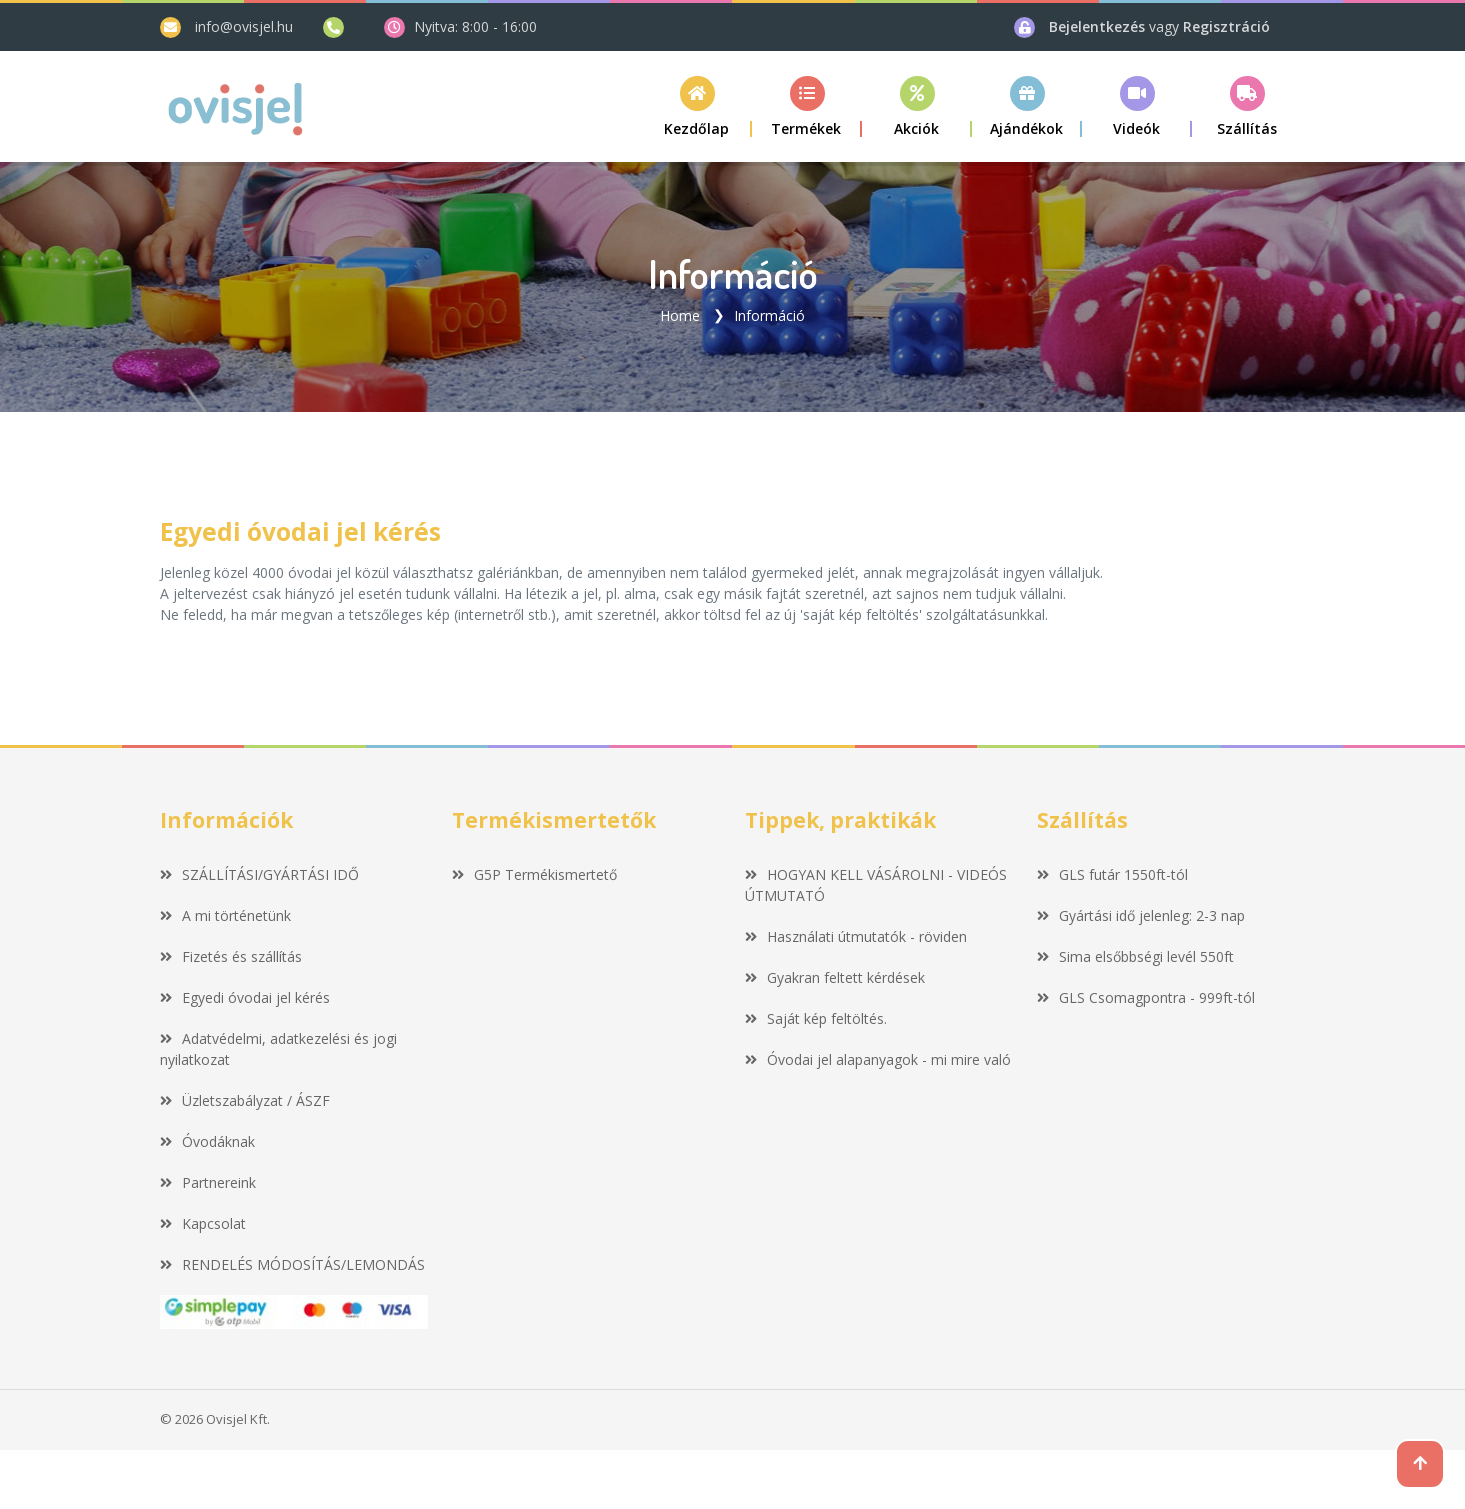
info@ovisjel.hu (244, 26)
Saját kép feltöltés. (816, 1017)
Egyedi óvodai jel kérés (245, 996)
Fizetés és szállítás (231, 955)
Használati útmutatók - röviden (856, 935)
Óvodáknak (207, 1140)
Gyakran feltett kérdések (835, 976)
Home (680, 314)
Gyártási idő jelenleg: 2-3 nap (1141, 914)
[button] (807, 106)
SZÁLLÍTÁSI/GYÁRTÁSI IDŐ (259, 873)
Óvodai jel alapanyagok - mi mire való (878, 1058)
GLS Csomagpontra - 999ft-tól (1146, 996)
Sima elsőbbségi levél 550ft (1135, 955)
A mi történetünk (225, 914)
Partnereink (208, 1181)
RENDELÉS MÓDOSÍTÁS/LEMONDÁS (292, 1263)
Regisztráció (1226, 26)
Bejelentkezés (1099, 26)
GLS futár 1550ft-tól (1112, 873)
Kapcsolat (203, 1222)
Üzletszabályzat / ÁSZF (245, 1099)
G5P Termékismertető (534, 873)
